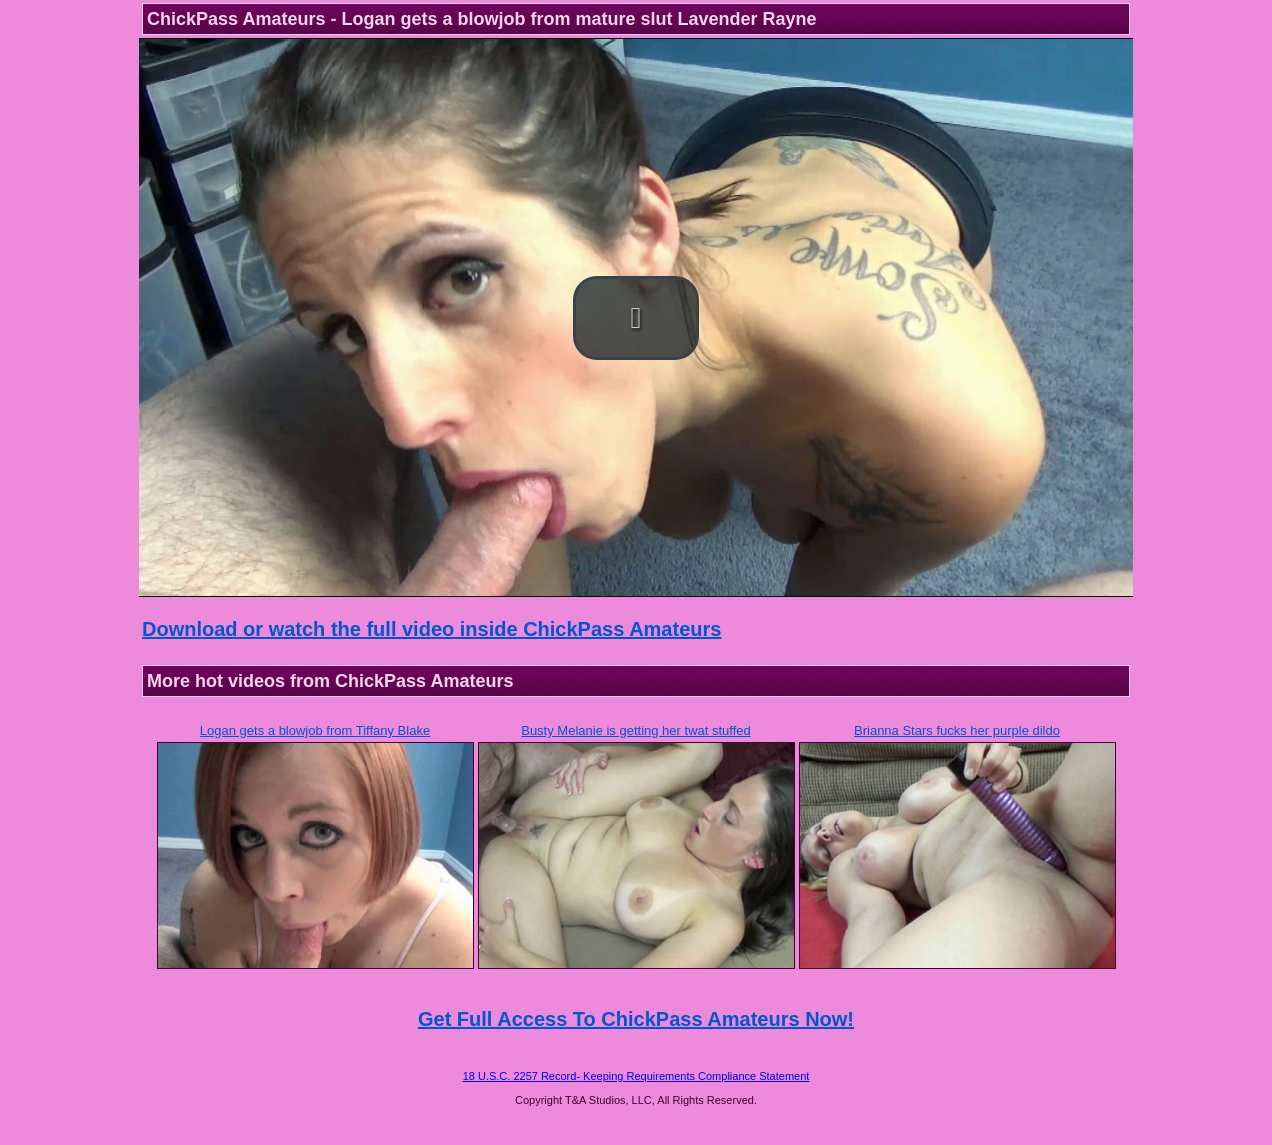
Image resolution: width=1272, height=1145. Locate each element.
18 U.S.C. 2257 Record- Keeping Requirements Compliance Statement (636, 1076)
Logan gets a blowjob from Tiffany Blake (315, 730)
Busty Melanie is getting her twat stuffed (636, 730)
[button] (636, 318)
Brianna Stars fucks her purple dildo (957, 730)
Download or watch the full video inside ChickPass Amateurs (431, 629)
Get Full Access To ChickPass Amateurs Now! (636, 1019)
